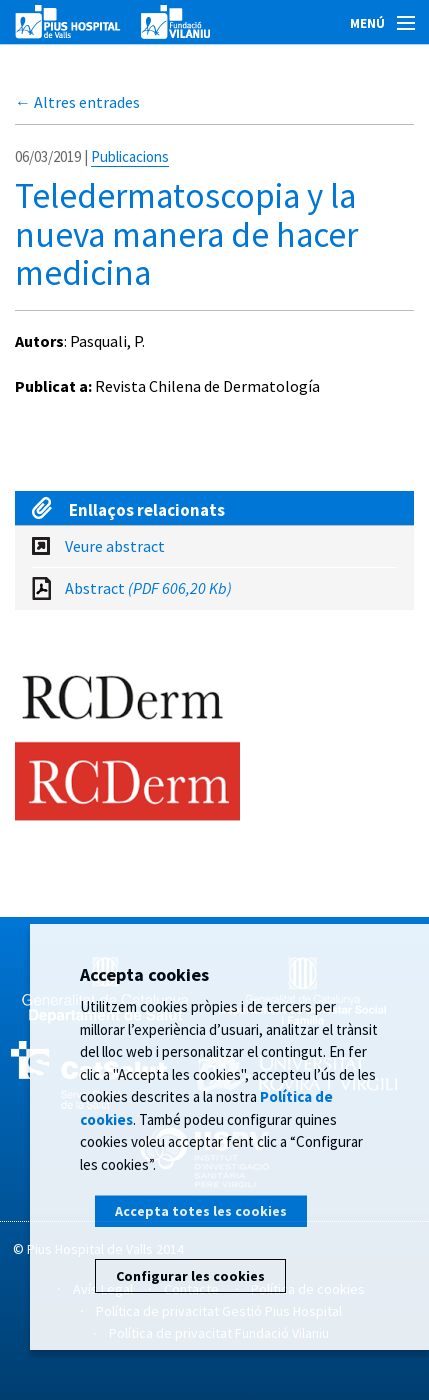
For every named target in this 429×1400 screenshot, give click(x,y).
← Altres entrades (77, 102)
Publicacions (130, 156)
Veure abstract (115, 546)
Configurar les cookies (190, 1276)
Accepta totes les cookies (201, 1211)
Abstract (148, 588)
